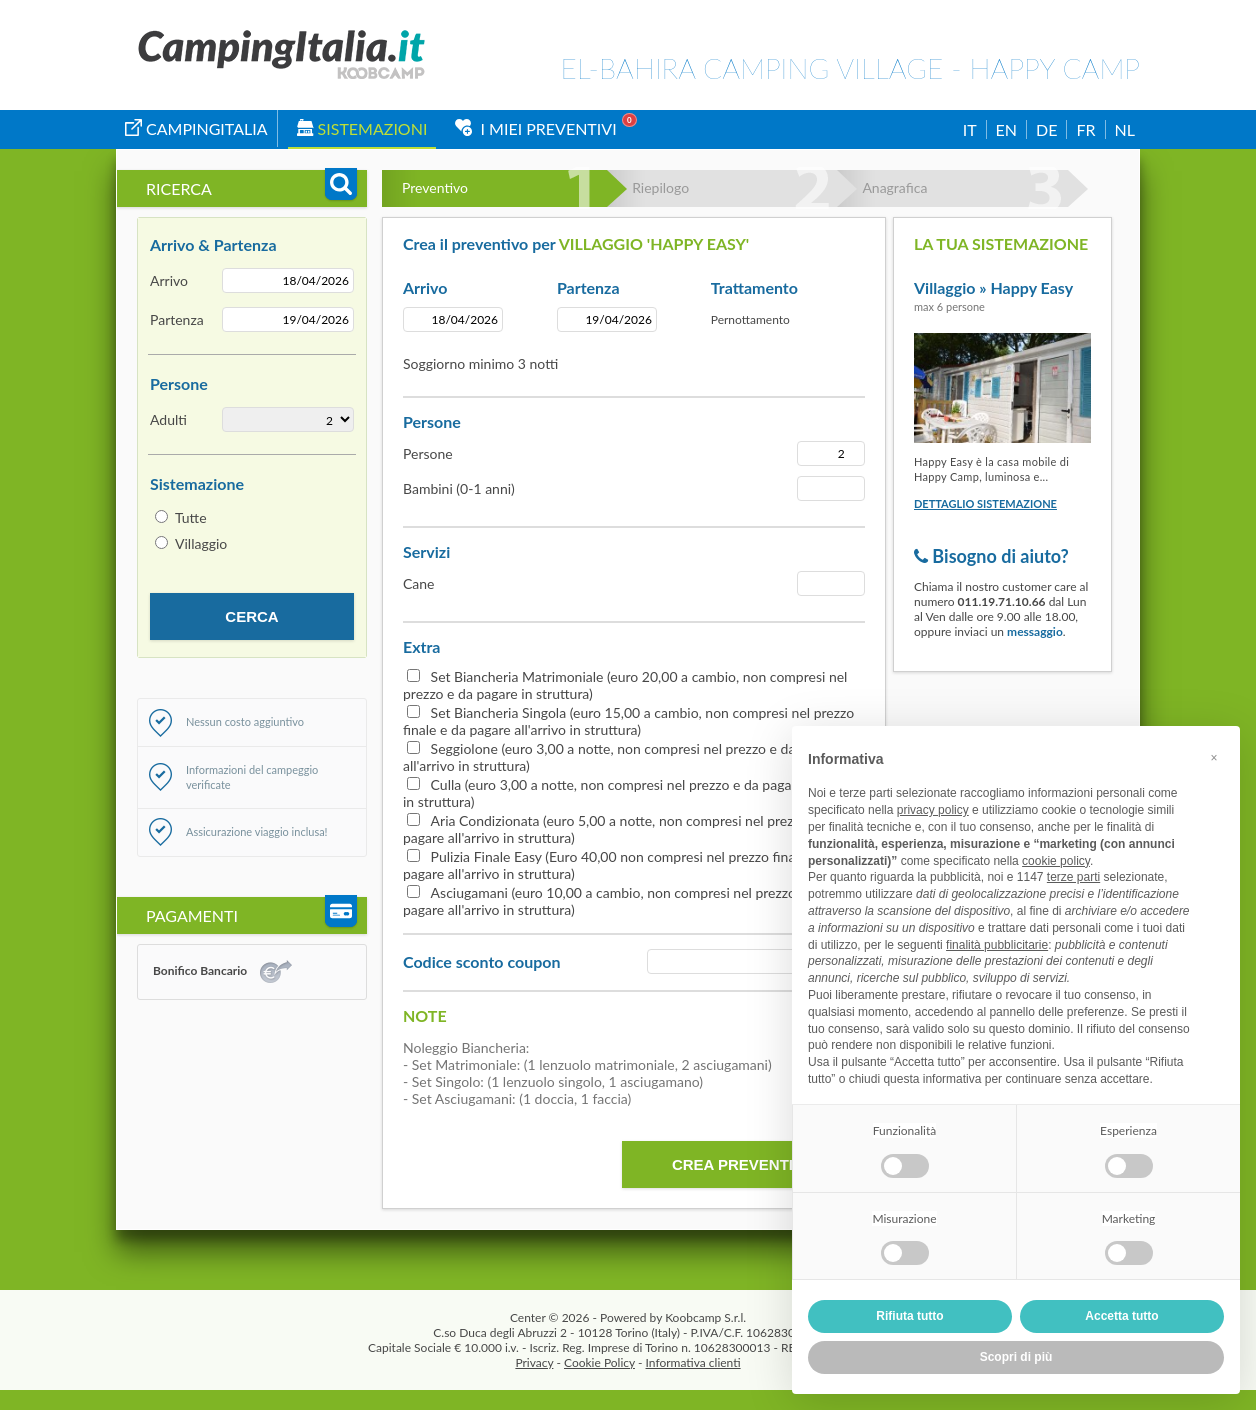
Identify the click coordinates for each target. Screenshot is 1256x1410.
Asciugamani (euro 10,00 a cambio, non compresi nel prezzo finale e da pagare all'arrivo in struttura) (632, 901)
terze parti (1073, 877)
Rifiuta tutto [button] (909, 1316)
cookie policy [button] (1056, 861)
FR (1085, 129)
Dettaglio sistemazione (985, 503)
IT (970, 129)
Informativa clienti (693, 1362)
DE (1046, 129)
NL (1125, 129)
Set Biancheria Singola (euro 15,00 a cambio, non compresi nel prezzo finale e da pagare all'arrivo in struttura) (628, 721)
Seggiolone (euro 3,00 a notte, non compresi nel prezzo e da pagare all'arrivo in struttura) (621, 757)
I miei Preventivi (535, 128)
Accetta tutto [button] (1121, 1316)
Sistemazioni (362, 128)
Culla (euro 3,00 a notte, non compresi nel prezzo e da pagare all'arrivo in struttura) (631, 793)
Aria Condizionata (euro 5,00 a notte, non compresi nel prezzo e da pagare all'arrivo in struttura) (620, 829)
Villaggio (201, 543)
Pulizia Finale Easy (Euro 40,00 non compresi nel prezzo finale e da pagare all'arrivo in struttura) (619, 865)
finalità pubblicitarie (997, 945)
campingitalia (196, 128)
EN (1006, 129)
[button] (1214, 758)
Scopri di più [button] (1016, 1357)
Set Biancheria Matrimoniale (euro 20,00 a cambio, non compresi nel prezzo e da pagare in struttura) (625, 685)
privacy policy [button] (933, 810)
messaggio (1035, 631)
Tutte (191, 517)
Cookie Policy (599, 1362)
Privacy (534, 1362)
